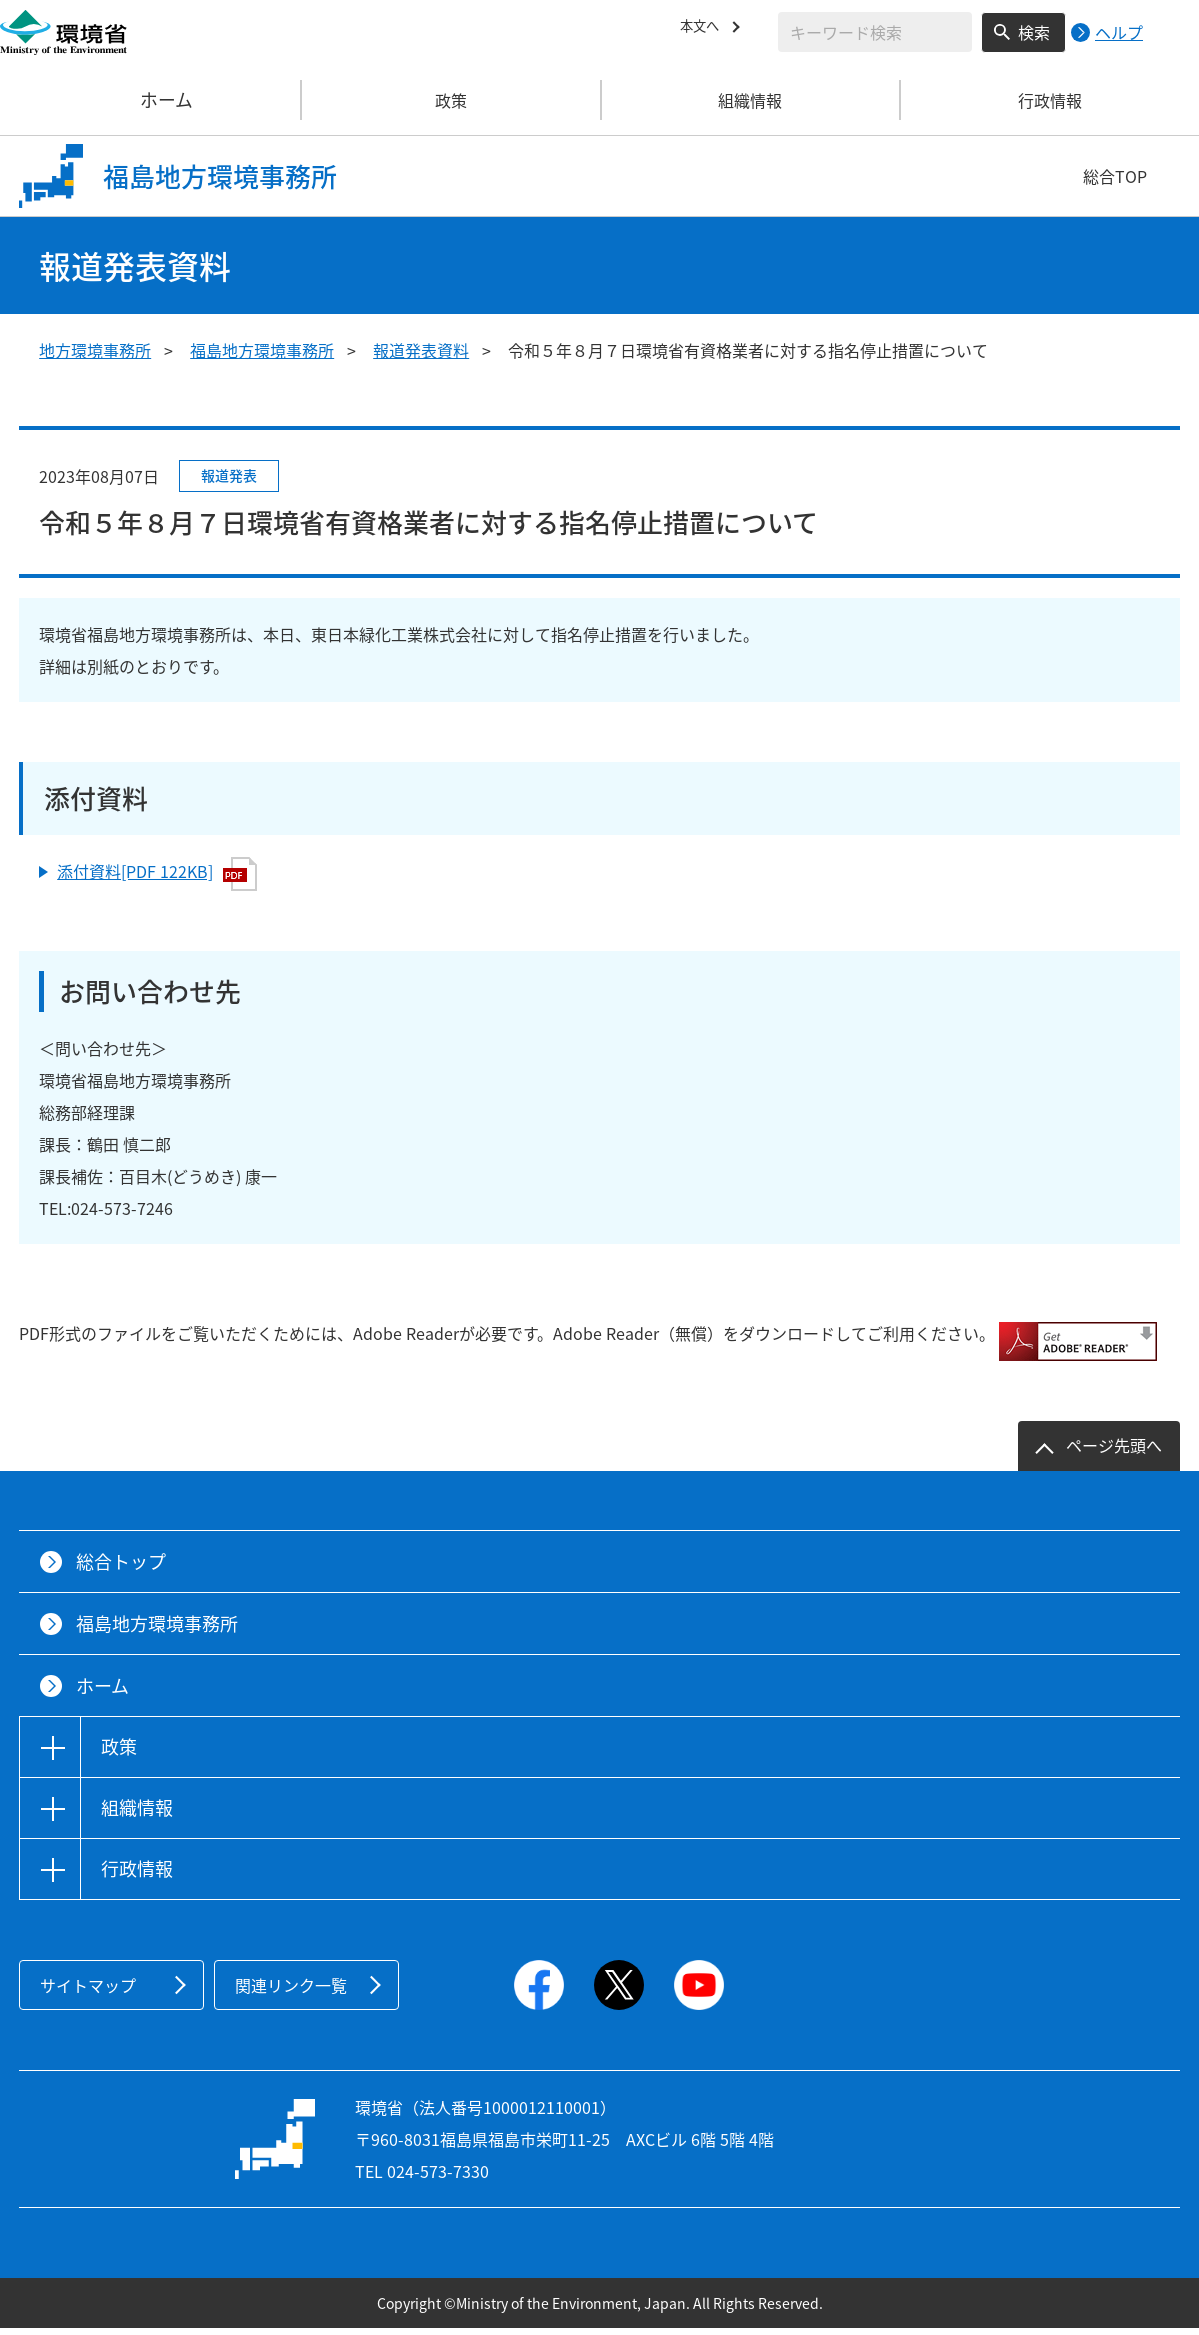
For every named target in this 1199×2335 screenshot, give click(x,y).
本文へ (704, 29)
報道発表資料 (421, 350)
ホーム (151, 100)
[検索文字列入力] (875, 32)
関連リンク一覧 (291, 1992)
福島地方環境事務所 (262, 350)
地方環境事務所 (95, 350)
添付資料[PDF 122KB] (157, 874)
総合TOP (1115, 176)
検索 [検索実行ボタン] (1034, 32)
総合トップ (121, 1568)
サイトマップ (88, 1992)
